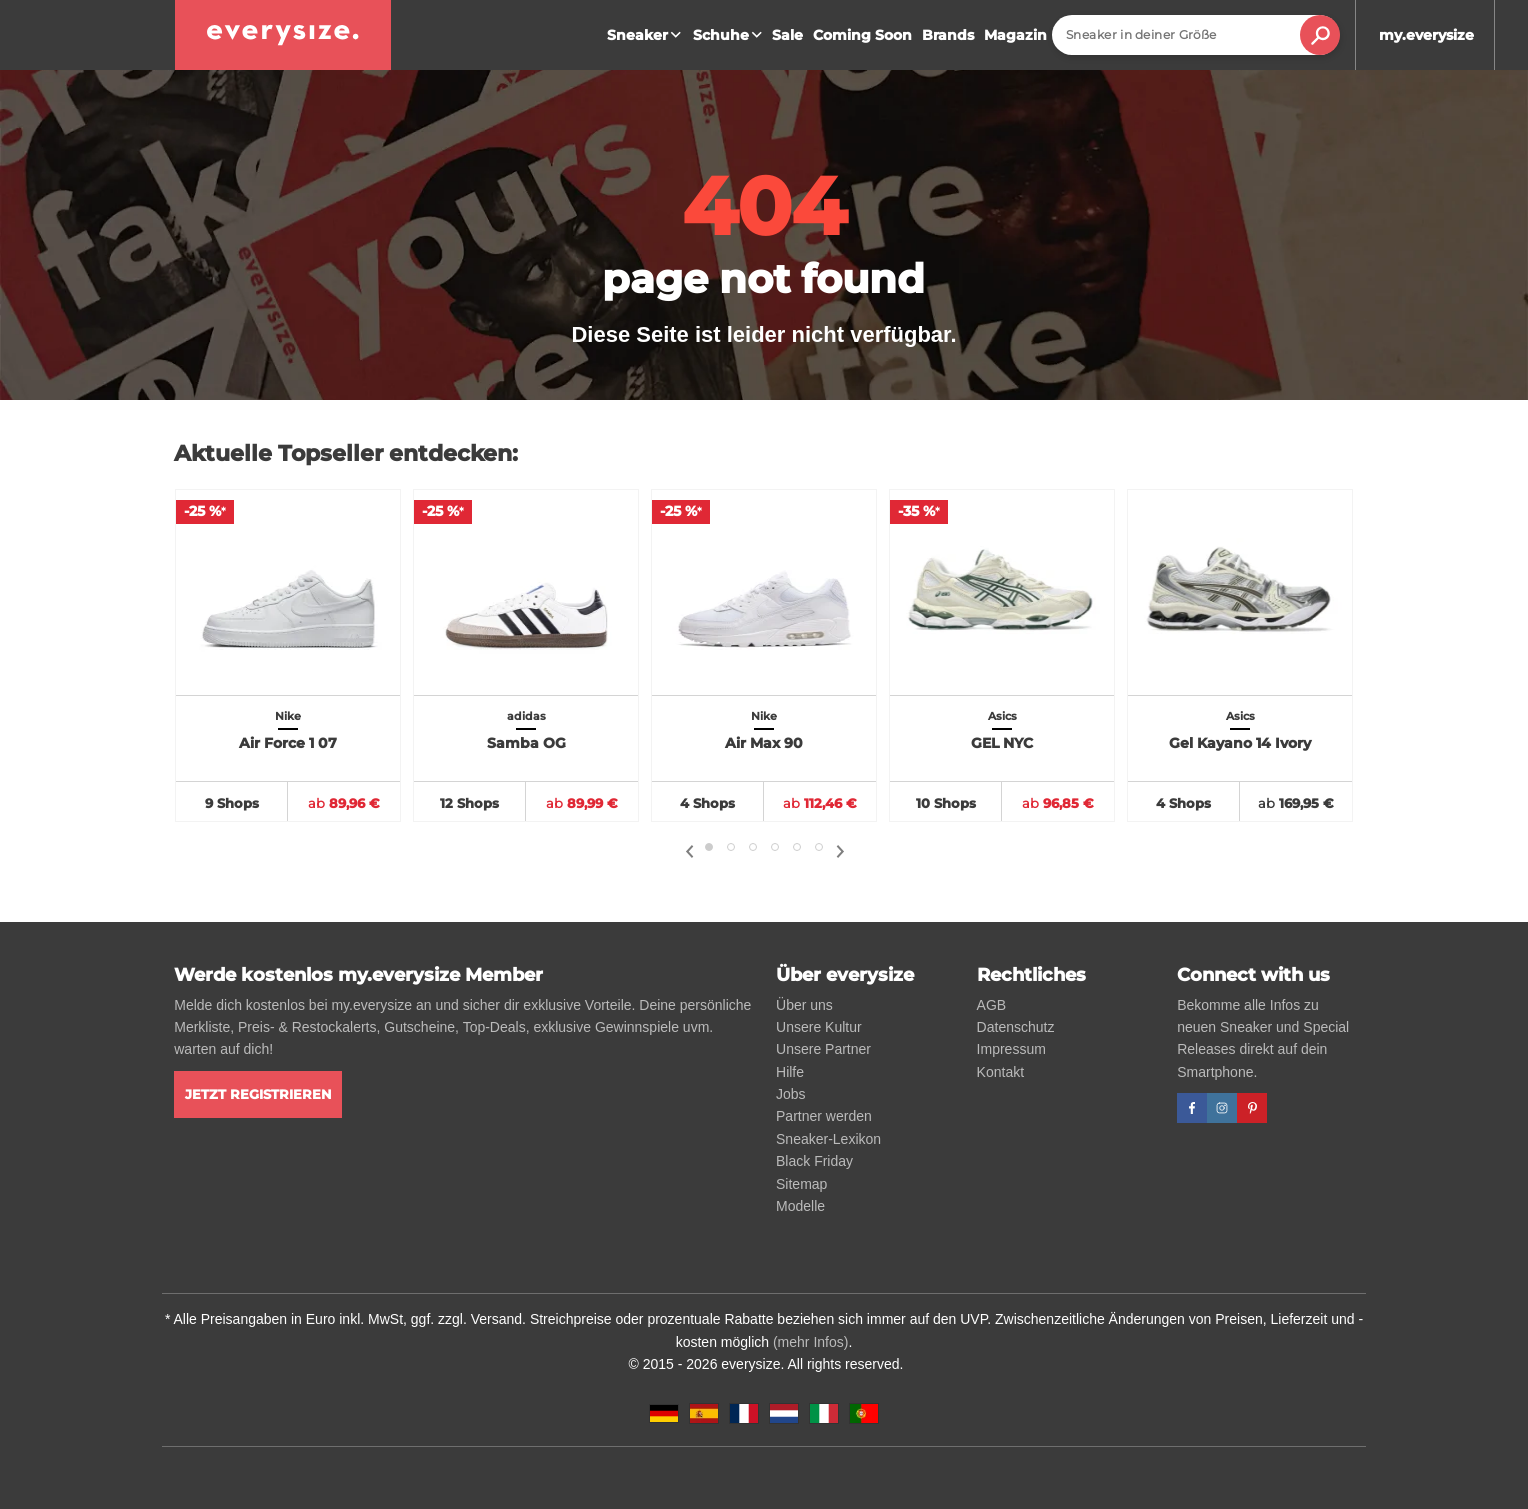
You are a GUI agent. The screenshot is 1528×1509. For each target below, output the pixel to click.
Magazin (1015, 35)
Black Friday (814, 1161)
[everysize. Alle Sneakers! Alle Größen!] (283, 35)
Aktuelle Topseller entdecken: (346, 453)
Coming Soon (862, 35)
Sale (787, 35)
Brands (948, 35)
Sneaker (646, 35)
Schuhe (730, 35)
